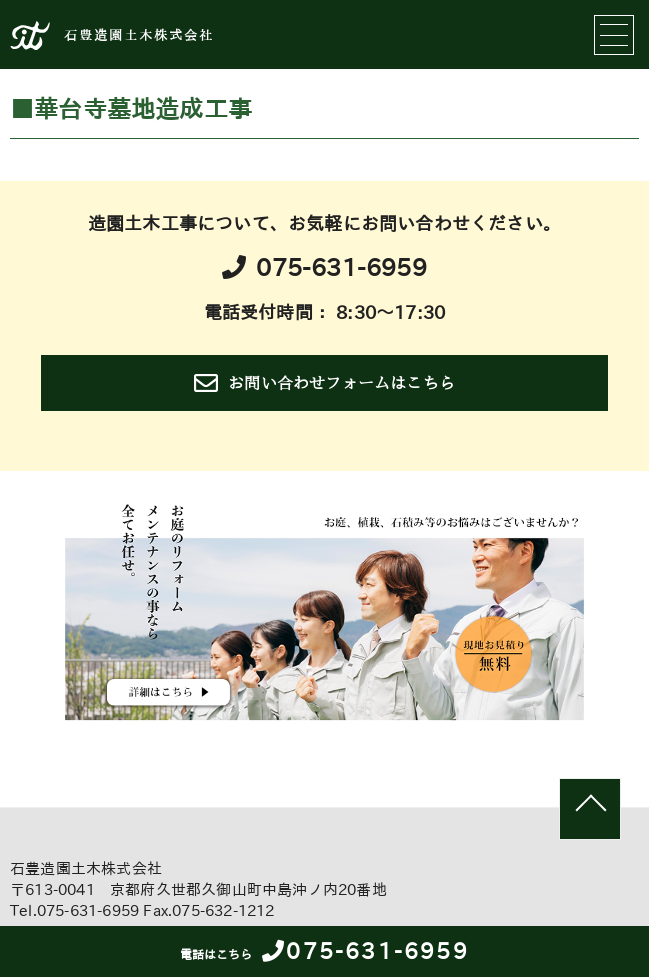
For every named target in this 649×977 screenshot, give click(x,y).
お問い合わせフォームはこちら (324, 383)
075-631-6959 (324, 951)
